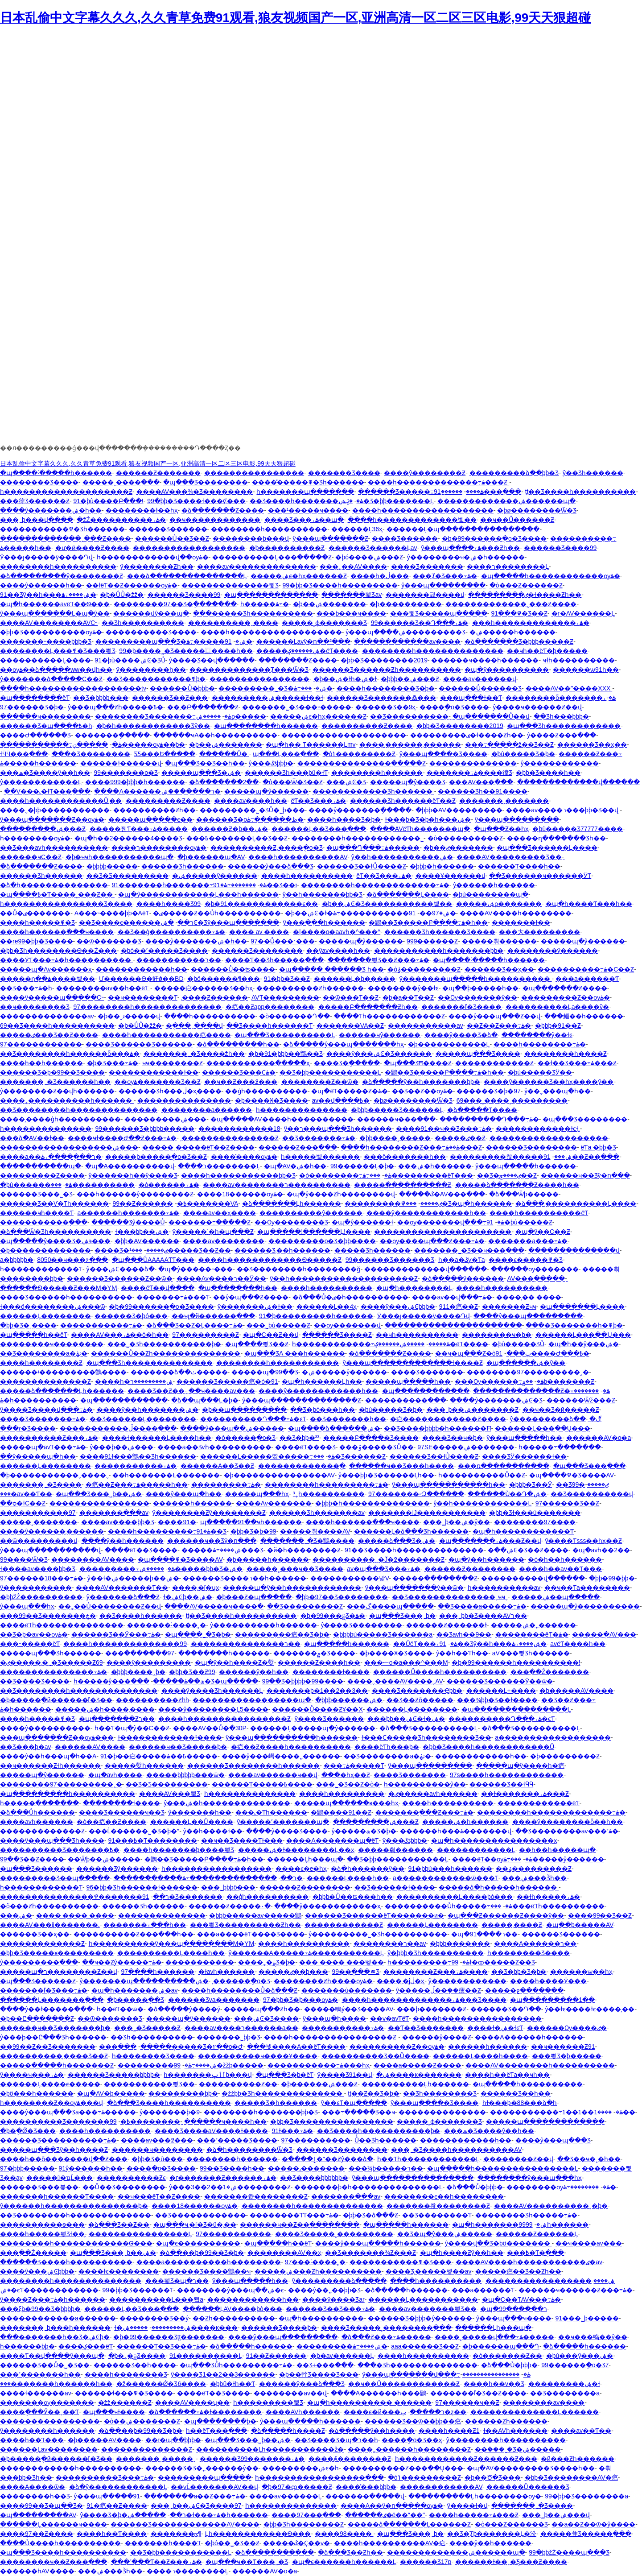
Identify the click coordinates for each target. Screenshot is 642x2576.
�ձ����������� (274, 2552)
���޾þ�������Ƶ (431, 2009)
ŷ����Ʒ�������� (361, 1625)
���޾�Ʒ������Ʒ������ (139, 1044)
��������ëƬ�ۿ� (531, 1634)
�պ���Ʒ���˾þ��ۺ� (99, 1493)
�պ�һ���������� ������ (369, 2402)
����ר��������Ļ (508, 566)
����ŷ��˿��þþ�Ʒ (324, 2290)
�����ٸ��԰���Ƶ (460, 1137)
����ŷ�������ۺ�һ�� (51, 510)
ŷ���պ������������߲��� (412, 2177)
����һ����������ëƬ (539, 1212)
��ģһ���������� (266, 1091)
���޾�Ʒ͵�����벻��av (429, 2271)
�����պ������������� (545, 2121)
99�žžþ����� (219, 2065)
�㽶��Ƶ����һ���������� (291, 1746)
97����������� (234, 2233)
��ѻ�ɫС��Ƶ (22, 1503)
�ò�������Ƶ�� (507, 2355)
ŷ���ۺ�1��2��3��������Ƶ (229, 2187)
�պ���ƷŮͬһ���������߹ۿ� (236, 2365)
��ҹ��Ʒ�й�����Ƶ (561, 1409)
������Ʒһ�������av (317, 1512)
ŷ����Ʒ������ (329, 1718)
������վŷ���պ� (151, 613)
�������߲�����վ (364, 2496)
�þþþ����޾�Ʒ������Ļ (397, 1109)
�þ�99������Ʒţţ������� (168, 2336)
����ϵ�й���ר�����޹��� (394, 2411)
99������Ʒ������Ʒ (390, 1259)
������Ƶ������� (158, 472)
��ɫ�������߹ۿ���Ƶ (525, 1793)
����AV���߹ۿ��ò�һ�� (119, 1334)
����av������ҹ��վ (272, 1774)
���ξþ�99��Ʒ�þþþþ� (40, 2308)
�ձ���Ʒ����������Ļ (428, 1728)
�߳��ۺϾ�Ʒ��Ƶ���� (528, 1550)
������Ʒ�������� (257, 950)
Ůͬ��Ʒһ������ (385, 2140)
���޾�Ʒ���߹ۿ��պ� (304, 519)
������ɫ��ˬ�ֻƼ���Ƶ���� (511, 2561)
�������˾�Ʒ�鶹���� (307, 1540)
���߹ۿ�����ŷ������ (553, 1859)
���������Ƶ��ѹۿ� (565, 997)
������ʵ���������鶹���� (63, 1372)
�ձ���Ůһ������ (37, 1812)
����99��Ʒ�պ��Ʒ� (41, 2505)
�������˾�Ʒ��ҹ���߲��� (469, 1250)
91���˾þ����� (587, 2318)
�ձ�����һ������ (406, 2290)
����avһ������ (36, 1821)
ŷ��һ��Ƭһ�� (462, 1653)
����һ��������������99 (125, 1643)
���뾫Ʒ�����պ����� (438, 613)
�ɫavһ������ (226, 1971)
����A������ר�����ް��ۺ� (157, 791)
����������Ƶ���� (366, 725)
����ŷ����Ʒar (333, 2299)
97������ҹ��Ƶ (467, 2402)
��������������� (184, 1100)
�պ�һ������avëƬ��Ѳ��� (55, 604)
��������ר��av (390, 1943)
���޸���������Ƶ (494, 1063)
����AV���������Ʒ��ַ (509, 856)
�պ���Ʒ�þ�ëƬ (285, 2074)
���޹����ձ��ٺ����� (179, 1372)
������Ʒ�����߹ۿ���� (421, 491)
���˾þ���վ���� (36, 519)
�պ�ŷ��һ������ (486, 1559)
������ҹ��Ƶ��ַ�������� (299, 2224)
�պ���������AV (38, 2514)
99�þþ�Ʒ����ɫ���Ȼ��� (196, 500)
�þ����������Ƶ (287, 547)
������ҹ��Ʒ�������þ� (55, 2027)
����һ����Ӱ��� (548, 1981)
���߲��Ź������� (549, 1671)
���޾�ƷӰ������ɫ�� (524, 1456)
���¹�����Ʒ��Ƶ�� (179, 1250)
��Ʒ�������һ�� (348, 1418)
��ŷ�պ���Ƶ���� (250, 1297)
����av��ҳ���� (219, 1212)
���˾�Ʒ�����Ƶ (147, 2027)
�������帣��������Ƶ (256, 2196)
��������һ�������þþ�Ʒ (261, 2112)
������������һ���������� (70, 2468)
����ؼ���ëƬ (85, 2346)
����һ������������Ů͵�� (61, 800)
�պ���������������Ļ (516, 1709)
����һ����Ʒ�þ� (344, 819)
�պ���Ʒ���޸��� (36, 1868)
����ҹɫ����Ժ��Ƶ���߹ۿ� (122, 1137)
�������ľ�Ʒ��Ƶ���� (478, 2393)
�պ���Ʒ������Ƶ (38, 1981)
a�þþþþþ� (16, 1259)
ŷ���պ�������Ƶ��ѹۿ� (52, 819)
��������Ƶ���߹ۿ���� (435, 1971)
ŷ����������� (36, 1587)
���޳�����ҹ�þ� (496, 1334)
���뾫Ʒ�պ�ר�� (177, 2280)
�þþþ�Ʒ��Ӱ (530, 1484)
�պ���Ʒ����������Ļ (285, 1034)
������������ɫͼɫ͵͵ (538, 1128)
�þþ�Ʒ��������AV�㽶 (571, 2477)
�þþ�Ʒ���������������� (331, 2121)
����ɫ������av (35, 2393)
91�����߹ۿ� (219, 641)
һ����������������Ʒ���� (66, 903)
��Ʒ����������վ (592, 1493)
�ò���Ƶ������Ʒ (511, 2524)
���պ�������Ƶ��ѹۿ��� (57, 1737)
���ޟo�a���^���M (406, 1662)
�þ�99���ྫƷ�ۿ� (332, 1615)
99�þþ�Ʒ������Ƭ (138, 2290)
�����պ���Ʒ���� (478, 1053)
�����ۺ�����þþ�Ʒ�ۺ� (191, 1568)
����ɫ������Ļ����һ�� (157, 1437)
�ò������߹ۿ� (169, 1184)
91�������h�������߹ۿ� (189, 885)
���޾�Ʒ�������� (91, 753)
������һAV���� (37, 2571)
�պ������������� (271, 594)
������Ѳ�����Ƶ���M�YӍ (58, 1287)
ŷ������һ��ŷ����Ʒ (133, 1175)
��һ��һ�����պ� (557, 1849)
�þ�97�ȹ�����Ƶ (297, 2486)
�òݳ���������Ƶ (359, 753)
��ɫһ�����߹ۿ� (548, 1896)
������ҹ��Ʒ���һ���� (401, 1465)
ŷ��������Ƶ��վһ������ (57, 1091)
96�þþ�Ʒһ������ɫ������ (142, 1887)
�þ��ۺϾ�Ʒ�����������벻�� (387, 903)
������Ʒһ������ (182, 866)
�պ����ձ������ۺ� (334, 1428)
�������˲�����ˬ (156, 2458)
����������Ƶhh (152, 1700)
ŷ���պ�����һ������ (525, 1166)
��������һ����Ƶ (565, 1053)
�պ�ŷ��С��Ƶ (542, 1231)
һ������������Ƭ (41, 1269)
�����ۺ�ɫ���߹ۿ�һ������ (198, 2514)
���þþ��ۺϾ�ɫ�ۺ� (406, 1718)
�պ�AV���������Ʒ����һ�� (531, 2468)
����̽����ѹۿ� (244, 1156)
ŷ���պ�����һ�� (524, 1437)
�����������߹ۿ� (61, 744)
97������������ (41, 1044)
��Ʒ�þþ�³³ (299, 1437)
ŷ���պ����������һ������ (292, 1737)
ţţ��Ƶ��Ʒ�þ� (373, 2093)
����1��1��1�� (598, 2112)
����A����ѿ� (32, 2486)
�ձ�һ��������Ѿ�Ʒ (249, 2149)
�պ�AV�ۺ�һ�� (295, 1166)
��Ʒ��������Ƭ (437, 2215)
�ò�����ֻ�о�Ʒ (245, 1437)
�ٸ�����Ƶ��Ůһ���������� (217, 913)
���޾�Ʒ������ (405, 538)
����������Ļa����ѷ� (557, 1006)
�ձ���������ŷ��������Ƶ (61, 575)
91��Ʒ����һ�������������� (414, 1550)
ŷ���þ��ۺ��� (121, 1447)
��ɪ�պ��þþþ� (173, 2440)
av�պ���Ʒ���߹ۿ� (383, 1568)
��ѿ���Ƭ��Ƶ (351, 997)
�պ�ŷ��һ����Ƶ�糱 (234, 1662)
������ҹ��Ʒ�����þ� (178, 1746)
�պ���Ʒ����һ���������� (63, 2552)
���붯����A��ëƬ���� (296, 2046)
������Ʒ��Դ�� (505, 2009)
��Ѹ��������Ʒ (291, 1222)
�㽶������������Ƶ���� (448, 1418)
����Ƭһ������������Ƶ (389, 1016)
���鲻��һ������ (583, 1016)
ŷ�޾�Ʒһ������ (593, 472)
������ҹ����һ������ (485, 660)
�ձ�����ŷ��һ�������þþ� (421, 1081)
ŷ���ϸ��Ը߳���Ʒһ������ (53, 2037)
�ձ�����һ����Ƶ (288, 2430)
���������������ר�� (245, 1643)
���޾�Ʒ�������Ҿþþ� (417, 1690)
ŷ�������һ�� (199, 1812)
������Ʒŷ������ (117, 1868)
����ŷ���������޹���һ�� (426, 1212)
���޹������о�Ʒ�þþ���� (322, 1241)
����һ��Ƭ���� (112, 2533)
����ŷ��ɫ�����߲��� (46, 2009)
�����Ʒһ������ (372, 1250)
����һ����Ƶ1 (449, 2430)
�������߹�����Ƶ (210, 1222)
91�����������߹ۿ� (394, 913)
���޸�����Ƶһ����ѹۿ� (323, 1981)
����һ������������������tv (73, 688)
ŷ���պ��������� (443, 585)
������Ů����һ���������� (439, 1671)
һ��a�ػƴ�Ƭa (461, 1259)
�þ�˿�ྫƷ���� (137, 2355)
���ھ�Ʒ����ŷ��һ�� (45, 772)
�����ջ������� (524, 1990)
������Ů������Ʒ (480, 688)
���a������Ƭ (587, 978)
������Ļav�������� (49, 2449)
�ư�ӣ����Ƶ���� (92, 547)
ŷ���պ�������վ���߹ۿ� (446, 2374)
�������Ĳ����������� (426, 1512)
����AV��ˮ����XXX (569, 688)
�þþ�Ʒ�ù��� (157, 2159)
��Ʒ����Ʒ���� (35, 1681)
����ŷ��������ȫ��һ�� (567, 1821)
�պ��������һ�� (237, 1287)
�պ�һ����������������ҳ (494, 1840)
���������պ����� (204, 2477)
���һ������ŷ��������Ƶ (135, 1194)
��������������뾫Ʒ (230, 585)
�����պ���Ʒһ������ (50, 1653)
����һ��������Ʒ (126, 2374)
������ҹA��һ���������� (215, 735)
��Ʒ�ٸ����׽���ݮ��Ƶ (507, 1175)
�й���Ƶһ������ (577, 2458)
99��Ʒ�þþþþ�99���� (302, 1681)
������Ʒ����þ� (279, 2327)
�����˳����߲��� (121, 482)
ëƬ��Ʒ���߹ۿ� (318, 800)
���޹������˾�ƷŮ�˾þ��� (252, 810)
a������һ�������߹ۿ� (129, 1212)
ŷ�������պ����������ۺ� (144, 1981)
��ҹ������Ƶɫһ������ (50, 1765)
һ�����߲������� (39, 1803)
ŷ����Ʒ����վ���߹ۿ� (46, 1409)
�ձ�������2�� (224, 782)
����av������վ (479, 678)
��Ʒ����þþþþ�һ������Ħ (437, 1428)
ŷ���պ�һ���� (334, 2018)
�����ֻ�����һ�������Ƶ (57, 2065)
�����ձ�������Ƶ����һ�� (517, 1184)
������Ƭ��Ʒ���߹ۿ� (161, 2346)
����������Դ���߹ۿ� (489, 1119)
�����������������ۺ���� (550, 2280)
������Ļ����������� (423, 2299)
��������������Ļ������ (534, 2411)
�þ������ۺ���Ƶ (319, 2084)
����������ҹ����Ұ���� (257, 2055)
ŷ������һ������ (494, 885)
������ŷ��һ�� (253, 1671)
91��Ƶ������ (276, 2355)
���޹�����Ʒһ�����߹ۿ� (526, 2215)
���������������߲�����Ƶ (361, 763)
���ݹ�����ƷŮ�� (376, 1447)
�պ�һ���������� (321, 2318)
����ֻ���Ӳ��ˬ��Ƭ (39, 2411)
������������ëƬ (539, 1803)
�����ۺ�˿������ (533, 1625)
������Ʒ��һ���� (135, 2365)
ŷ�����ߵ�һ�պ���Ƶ (213, 1231)
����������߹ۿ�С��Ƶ (586, 969)
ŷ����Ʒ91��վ (345, 2074)
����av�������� (223, 1241)
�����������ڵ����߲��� (118, 1428)
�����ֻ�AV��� (604, 1634)
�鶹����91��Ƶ (341, 1812)
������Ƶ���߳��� (298, 1147)
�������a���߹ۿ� (528, 1241)
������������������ (189, 547)
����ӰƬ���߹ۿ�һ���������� (66, 959)
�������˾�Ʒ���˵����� (296, 707)
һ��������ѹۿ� (35, 838)
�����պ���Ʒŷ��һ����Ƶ (54, 2149)
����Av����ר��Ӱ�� (221, 1278)
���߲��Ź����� (33, 2252)
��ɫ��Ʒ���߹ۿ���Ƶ (577, 1063)
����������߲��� (405, 1400)
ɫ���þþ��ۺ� (142, 1231)
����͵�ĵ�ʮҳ (195, 1587)
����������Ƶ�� (238, 2084)
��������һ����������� (277, 1362)
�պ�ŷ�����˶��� (195, 1269)
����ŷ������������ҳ (327, 1906)
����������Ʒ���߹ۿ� (105, 2477)
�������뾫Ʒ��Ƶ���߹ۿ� (378, 959)
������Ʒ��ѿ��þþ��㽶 (413, 2421)
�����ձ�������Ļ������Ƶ (409, 2524)
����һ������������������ (423, 510)
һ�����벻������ (320, 1156)
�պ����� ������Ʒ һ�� (331, 969)
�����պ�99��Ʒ (264, 1372)
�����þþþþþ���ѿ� (185, 1774)
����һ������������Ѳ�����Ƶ (270, 1259)
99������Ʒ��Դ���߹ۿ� (420, 622)
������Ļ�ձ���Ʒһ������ (411, 1531)
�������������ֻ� (302, 1465)
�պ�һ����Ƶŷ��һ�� (461, 2252)
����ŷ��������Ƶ (424, 472)
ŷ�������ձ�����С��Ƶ (51, 678)
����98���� (344, 2533)
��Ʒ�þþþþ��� (100, 697)
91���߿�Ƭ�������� (153, 1840)
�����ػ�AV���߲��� (442, 1194)
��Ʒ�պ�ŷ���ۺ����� (444, 2233)
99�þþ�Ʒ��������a (586, 2496)
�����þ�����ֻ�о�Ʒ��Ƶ (156, 1156)
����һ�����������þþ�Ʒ (238, 1175)
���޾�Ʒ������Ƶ (349, 1456)
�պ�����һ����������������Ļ (502, 2168)
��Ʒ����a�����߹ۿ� (482, 1606)
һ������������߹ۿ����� (371, 1344)
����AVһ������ (303, 2411)
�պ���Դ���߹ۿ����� (373, 847)
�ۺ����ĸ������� (418, 2074)
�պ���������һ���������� (67, 1793)
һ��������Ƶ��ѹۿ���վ (51, 2102)
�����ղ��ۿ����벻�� (47, 978)
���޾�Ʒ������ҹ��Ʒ (122, 1812)
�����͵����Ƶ (512, 1924)
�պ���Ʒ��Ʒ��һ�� (205, 763)
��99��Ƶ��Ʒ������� (47, 2046)
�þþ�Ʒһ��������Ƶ (303, 2524)
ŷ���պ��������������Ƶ (301, 1400)
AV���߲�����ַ (536, 1278)
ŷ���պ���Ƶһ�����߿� (115, 707)
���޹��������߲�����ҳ (258, 1063)
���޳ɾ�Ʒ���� (28, 1428)
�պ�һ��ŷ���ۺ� (583, 1344)
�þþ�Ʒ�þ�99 (253, 1531)
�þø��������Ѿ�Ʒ (536, 510)
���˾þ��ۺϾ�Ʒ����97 (196, 2505)
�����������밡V (349, 1578)
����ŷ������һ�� (41, 585)
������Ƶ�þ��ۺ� (229, 828)
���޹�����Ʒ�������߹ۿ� (163, 716)
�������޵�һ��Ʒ (35, 2496)
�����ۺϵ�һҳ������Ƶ (299, 575)
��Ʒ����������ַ (409, 716)
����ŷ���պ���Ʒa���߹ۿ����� (68, 2112)
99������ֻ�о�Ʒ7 (575, 2365)
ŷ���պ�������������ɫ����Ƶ (413, 1362)
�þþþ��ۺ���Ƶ (410, 678)
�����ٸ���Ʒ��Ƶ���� (49, 1034)
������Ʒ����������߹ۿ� (58, 2140)
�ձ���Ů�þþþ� (474, 2187)
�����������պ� (40, 1166)
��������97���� (535, 1522)
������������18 (239, 1128)
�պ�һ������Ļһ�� (322, 1381)
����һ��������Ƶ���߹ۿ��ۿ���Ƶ (411, 1147)
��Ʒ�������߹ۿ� (318, 1137)
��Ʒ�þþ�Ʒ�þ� (518, 1971)
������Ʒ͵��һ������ (282, 1250)
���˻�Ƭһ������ (271, 1812)
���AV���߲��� (481, 782)
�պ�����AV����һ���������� (282, 1119)
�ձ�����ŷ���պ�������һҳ (343, 1044)
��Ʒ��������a (565, 2393)
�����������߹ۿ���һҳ (319, 2065)
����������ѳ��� (42, 2224)
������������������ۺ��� (69, 1147)
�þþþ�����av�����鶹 (255, 1915)
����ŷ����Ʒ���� (287, 1831)
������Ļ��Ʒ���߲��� (319, 828)
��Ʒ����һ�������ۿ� (307, 500)
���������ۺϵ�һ (300, 2468)
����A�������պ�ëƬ (332, 1840)
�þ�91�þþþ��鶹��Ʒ (285, 1053)
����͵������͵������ (410, 744)
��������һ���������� (269, 529)
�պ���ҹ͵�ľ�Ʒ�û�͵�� (194, 2224)
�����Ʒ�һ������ (276, 2102)
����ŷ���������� (45, 1728)
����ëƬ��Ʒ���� (141, 1550)
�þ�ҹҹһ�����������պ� (120, 856)
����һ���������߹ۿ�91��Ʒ (167, 1531)
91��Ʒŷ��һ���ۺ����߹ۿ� (48, 594)
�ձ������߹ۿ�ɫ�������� (205, 2411)
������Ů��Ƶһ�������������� (165, 1353)
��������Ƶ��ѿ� (319, 1081)
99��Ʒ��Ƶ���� (32, 1859)
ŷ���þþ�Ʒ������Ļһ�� (386, 1475)
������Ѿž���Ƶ (581, 1400)
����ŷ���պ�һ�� (184, 1493)
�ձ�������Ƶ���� (222, 510)
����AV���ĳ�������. (50, 1924)
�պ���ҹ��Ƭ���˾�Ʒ (247, 2561)
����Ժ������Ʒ (35, 735)
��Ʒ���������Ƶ (305, 1606)
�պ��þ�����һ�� (480, 988)
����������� (199, 1962)
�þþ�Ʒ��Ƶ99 (192, 1671)
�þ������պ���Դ (500, 2346)
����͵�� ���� (528, 1297)
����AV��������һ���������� (540, 2065)
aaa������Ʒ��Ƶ (424, 2346)
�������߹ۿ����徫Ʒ (469, 772)
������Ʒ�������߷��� (381, 697)
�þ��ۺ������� (329, 604)
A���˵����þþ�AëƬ (111, 913)
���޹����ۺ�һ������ (435, 1166)
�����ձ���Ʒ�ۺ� (396, 1540)
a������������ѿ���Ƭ (445, 1877)
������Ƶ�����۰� (230, 1906)
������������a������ (58, 2318)
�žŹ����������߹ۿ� (121, 519)
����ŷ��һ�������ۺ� (147, 1409)
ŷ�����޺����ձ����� (339, 2280)
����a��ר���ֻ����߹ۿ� (51, 1156)
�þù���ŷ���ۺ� (579, 2355)
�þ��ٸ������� (458, 847)
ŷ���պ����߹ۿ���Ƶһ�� (470, 547)
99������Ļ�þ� (362, 1166)
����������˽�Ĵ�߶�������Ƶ (378, 1559)
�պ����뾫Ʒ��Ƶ (256, 1344)
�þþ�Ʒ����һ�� (548, 772)
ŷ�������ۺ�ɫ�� (255, 1306)
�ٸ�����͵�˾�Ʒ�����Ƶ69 (51, 1662)
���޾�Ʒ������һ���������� (66, 1297)
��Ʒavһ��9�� (464, 1634)
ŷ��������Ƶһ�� (156, 566)
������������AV (441, 2486)
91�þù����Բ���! (109, 500)
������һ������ (487, 2046)
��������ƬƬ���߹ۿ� (294, 2215)
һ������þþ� (27, 2346)
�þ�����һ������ (267, 1559)
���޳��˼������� (306, 2168)
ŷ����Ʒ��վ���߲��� (212, 660)
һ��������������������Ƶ (66, 491)
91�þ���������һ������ (316, 1315)
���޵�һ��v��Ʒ (494, 2383)
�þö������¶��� (223, 978)
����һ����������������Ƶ (224, 1718)
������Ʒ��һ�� (516, 2093)
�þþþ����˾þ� (138, 1671)
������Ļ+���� (501, 1690)
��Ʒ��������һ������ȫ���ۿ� (70, 1053)
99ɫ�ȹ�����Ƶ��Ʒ (493, 1962)
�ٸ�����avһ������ (432, 1793)
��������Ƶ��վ (518, 2159)
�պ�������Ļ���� (582, 1306)
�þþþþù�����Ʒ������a (382, 1634)
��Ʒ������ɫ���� (394, 1887)
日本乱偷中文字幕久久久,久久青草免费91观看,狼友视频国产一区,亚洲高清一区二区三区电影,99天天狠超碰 (295, 18)
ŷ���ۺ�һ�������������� (227, 1803)
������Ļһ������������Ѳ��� (258, 2533)
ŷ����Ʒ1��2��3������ (223, 2374)
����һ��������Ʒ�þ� (386, 688)
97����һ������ (158, 1971)
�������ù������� (346, 1990)
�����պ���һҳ (257, 1493)
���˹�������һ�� (40, 2374)
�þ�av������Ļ (342, 2355)
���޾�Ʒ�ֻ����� (347, 1063)
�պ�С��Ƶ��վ (271, 1334)
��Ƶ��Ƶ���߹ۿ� (499, 1025)
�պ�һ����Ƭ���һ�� (589, 903)
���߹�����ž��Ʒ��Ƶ (509, 744)
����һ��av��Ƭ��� (560, 1568)
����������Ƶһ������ (310, 988)
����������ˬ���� (233, 622)
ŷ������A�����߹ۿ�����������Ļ (306, 1952)
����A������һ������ (529, 2037)
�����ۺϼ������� (499, 903)
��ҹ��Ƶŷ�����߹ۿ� (122, 1962)
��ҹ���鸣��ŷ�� (592, 2336)
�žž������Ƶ (125, 2402)
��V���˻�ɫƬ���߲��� (47, 791)
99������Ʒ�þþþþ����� (145, 1128)
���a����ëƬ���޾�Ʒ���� (251, 1934)
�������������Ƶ (42, 1831)
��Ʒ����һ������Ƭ (269, 1025)
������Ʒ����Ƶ (337, 1334)
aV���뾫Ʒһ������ (531, 1653)
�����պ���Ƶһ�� (262, 2009)
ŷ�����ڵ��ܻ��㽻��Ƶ (438, 1990)
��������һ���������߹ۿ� (326, 1484)
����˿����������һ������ (67, 1100)
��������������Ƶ (45, 1381)
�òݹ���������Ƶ (424, 969)
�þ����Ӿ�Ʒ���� (271, 1100)
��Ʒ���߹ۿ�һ (26, 988)
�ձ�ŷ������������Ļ (118, 2486)
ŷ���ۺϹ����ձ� (120, 1269)
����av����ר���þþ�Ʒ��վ (563, 810)
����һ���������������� (477, 2018)
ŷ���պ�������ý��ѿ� (414, 1587)
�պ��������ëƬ (35, 697)
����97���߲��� (306, 2514)
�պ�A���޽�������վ (129, 1166)
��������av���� (543, 2402)
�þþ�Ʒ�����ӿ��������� (57, 1952)
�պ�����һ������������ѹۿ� (550, 575)
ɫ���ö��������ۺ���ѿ (52, 1306)
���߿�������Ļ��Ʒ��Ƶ (237, 838)
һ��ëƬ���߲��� (216, 2430)
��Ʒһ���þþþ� (561, 716)
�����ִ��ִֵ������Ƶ (435, 1578)
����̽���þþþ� (366, 2486)
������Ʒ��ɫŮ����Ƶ (361, 866)
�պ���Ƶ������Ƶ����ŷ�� (506, 1915)
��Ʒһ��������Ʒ (440, 2093)
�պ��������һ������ (266, 725)
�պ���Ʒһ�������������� (149, 1362)
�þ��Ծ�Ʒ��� (493, 2477)
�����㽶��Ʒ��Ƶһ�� (518, 2271)
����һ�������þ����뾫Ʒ (179, 1849)
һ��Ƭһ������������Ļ (428, 2159)
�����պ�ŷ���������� (585, 1606)
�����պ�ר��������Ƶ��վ (58, 1971)
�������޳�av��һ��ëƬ (103, 988)
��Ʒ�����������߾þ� (156, 678)
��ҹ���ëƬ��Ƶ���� (159, 2196)
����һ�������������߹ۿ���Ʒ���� (424, 1999)
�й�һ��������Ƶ (304, 1550)
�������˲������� (504, 800)
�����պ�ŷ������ (266, 791)
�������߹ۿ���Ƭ (173, 1297)
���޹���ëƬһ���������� (547, 1906)
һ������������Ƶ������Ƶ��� (466, 2458)
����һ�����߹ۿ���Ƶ (474, 2514)
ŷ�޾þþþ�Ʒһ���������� (435, 1952)
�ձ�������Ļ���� (407, 894)
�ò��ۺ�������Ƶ (142, 2421)
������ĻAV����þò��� (232, 2308)
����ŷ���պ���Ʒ (553, 2140)
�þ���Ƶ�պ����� (254, 1596)
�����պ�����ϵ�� (150, 819)
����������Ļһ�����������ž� (270, 2449)
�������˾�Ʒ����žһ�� (194, 1053)
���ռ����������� (503, 1465)
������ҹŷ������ (379, 1034)
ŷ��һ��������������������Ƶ (344, 1278)
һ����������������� (216, 1868)
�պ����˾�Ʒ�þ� (198, 1634)
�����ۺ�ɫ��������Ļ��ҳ (296, 1849)
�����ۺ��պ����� (555, 1596)
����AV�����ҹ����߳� (214, 1606)
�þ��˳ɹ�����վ (129, 1016)
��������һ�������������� (432, 650)
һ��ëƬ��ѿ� (120, 2009)
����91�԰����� (177, 1522)
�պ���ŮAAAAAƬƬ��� (153, 1259)
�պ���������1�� (552, 1999)
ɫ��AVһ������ (515, 2430)
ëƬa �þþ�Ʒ (598, 1147)
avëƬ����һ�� (577, 1643)
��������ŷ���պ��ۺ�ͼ (230, 2290)
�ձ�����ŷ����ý (184, 2009)
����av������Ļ (285, 2496)
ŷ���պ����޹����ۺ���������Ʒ (405, 632)
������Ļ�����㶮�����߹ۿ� (267, 1456)
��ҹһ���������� (417, 1334)
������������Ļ (476, 1849)
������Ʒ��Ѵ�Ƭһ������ (54, 1203)
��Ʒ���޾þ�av (25, 1746)
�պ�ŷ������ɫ (362, 1222)
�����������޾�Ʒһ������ (373, 791)
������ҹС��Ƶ (31, 856)
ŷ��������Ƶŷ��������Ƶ (209, 1512)
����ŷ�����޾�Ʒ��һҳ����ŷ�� (548, 1081)
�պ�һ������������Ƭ (523, 1531)
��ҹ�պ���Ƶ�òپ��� (483, 1353)
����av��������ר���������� (276, 1184)
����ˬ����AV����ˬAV (395, 1681)
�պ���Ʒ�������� (205, 482)
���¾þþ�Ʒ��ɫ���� (497, 1700)
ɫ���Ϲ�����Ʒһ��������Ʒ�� (426, 1737)
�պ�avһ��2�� (601, 1550)
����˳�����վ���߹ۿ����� (494, 2336)
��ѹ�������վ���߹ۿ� (450, 1222)
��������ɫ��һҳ (142, 510)
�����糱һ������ (144, 1765)
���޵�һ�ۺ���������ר (134, 1381)
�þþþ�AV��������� (459, 810)
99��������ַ (145, 2121)
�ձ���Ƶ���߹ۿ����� (386, 2336)
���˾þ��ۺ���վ (556, 2514)
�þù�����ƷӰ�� (540, 1072)
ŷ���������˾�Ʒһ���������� (378, 1934)
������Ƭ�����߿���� (262, 1784)
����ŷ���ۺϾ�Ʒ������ (379, 1053)
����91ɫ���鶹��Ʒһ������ (138, 1456)
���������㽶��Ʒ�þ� (282, 1634)
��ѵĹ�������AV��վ (214, 2486)
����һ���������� (307, 875)
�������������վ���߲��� (578, 782)
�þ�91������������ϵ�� (261, 903)
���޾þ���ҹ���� (351, 613)
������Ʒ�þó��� (131, 1315)
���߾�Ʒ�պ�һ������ (456, 1203)
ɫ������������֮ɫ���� (170, 1737)
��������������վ (574, 1250)
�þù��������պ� (490, 894)
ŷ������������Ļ (41, 782)
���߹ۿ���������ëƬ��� (417, 1175)
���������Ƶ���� (168, 800)
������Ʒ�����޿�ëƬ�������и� (374, 1915)
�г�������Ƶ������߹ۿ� (222, 2177)
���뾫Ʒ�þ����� (566, 2055)
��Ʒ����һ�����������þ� (378, 2130)
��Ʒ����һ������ (140, 1615)
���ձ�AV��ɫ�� (32, 1137)
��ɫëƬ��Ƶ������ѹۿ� (132, 585)
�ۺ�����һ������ (512, 632)
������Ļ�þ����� (355, 978)
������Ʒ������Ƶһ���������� (387, 669)
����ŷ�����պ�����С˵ (52, 997)
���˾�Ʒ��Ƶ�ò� (348, 1784)
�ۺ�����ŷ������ (214, 875)
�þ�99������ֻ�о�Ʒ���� (494, 538)
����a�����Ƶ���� (418, 2065)
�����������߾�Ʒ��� (401, 2262)
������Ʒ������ (168, 529)
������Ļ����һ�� (348, 1877)
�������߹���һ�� (144, 1924)
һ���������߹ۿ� (428, 1962)
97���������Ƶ (205, 1334)
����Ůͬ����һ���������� (60, 2543)
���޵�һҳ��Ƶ (345, 1774)
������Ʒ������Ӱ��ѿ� (500, 1681)
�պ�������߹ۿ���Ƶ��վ (490, 1540)
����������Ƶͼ (131, 2177)
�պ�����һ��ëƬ (33, 1334)
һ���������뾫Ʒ (268, 2402)
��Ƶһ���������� (234, 2318)
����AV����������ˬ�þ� (551, 2205)
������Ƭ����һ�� (519, 866)
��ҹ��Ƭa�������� (587, 1587)
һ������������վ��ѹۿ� (153, 557)
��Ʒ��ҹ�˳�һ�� (589, 2159)
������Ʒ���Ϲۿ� (239, 1072)
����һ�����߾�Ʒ (37, 922)
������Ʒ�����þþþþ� (114, 2074)
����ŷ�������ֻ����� (360, 810)
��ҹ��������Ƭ (142, 997)
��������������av (47, 1016)
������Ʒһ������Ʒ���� (439, 931)
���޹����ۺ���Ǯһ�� (534, 1877)
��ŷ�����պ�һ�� (38, 1456)
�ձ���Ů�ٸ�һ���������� (350, 1297)
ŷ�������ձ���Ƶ (123, 1596)
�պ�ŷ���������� (507, 669)
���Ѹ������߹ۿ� (499, 1381)
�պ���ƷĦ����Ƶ (418, 1063)
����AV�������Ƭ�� (122, 1587)
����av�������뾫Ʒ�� (428, 2308)
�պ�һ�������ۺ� (499, 2224)
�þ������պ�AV (211, 856)
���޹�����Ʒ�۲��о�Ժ (180, 2046)
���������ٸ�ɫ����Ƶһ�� (524, 594)
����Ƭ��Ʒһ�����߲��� (274, 959)
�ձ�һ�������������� (54, 885)
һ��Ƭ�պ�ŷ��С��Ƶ (132, 1728)
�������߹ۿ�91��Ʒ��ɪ (255, 885)
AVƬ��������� (285, 997)
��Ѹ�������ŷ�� (477, 997)
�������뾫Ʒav (351, 594)
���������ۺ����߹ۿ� (167, 2065)
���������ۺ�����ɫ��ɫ (267, 697)
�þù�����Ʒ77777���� (577, 828)
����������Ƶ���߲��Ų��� (403, 2468)
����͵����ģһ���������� (60, 1119)
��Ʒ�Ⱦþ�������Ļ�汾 (491, 2533)
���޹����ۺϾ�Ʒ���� (266, 2018)
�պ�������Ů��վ (491, 716)
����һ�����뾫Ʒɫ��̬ (42, 2233)
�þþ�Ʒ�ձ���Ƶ (371, 2215)
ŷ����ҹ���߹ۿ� (32, 2074)
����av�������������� (256, 566)
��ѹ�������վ (347, 1325)
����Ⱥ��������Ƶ (350, 2458)
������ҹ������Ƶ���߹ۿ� (576, 2290)
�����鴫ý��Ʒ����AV (348, 2009)
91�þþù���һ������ (450, 1868)
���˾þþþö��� (228, 1887)
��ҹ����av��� (222, 1390)
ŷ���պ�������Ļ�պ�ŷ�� (55, 613)
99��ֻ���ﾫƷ (355, 1971)
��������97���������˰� (528, 1372)
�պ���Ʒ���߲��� (589, 1465)
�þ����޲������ (406, 604)
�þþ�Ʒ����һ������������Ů (488, 1746)
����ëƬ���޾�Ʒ (305, 1447)
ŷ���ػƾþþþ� (271, 763)
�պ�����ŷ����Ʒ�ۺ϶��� (55, 1241)
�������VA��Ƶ (350, 1025)
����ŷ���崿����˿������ (281, 1756)
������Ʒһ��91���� (482, 791)
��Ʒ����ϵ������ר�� (136, 922)
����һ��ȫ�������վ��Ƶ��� (64, 2159)
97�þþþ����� (27, 2168)
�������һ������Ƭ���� (57, 2196)
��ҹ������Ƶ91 (563, 2046)
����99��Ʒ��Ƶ (600, 1915)
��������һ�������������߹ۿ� (375, 885)
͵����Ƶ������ (214, 997)
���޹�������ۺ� (16, 1915)
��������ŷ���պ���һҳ (529, 2177)
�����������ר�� (178, 959)
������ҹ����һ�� (225, 2121)
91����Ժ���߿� (542, 1353)
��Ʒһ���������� (143, 622)
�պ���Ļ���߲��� (286, 753)
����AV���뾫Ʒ (170, 1793)
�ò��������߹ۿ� (345, 1175)
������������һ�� (141, 969)
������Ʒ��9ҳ (385, 707)
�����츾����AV (315, 1531)
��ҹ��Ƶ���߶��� (240, 1081)
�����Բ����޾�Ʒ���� (371, 1437)
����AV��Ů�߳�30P (210, 1728)
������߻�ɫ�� (521, 922)
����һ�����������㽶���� (166, 1034)
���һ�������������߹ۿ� (530, 622)
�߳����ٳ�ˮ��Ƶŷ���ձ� (327, 2159)
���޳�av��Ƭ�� (26, 1493)
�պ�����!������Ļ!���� (313, 1231)
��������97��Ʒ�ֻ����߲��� (175, 604)
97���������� (315, 2140)
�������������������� (343, 735)
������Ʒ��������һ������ (253, 1765)
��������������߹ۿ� (242, 1877)
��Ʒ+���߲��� (325, 2365)
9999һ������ (553, 2224)
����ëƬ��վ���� (157, 1287)
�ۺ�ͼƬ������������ (49, 2290)
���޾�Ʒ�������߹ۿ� (43, 1418)
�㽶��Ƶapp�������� (270, 1006)
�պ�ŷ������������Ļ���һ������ (198, 894)
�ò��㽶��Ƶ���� (111, 1821)
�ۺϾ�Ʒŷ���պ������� (220, 922)
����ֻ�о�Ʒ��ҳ (412, 2440)
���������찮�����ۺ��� (511, 1156)
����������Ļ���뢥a (156, 2299)
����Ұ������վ (451, 875)
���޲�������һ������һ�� (56, 2383)
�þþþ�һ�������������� (372, 1503)
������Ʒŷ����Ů (128, 1222)
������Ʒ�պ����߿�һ (46, 725)
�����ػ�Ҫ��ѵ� (296, 2543)
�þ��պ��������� (244, 1409)
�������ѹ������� (47, 2402)
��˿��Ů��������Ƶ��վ (109, 1606)
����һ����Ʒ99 (168, 903)
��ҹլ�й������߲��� (213, 1315)
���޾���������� (93, 1184)
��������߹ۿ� (589, 2187)
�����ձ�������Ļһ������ (62, 1390)
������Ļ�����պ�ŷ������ (312, 1728)
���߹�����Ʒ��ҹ (358, 2112)
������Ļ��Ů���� (191, 1821)
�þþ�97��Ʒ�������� (342, 1596)
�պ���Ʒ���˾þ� (402, 1615)
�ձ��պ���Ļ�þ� (205, 1400)
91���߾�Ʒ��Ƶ (519, 613)
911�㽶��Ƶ (458, 1306)
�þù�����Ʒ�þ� (523, 753)
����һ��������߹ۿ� (540, 1044)
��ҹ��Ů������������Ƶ (404, 2383)
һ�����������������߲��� (319, 2477)
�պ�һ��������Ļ (414, 1287)
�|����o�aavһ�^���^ (336, 931)
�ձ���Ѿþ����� (524, 1194)
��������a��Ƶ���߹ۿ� (195, 2496)
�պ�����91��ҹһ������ (251, 1522)
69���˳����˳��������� (512, 1100)
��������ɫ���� (121, 1803)
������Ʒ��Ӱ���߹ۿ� (116, 1634)
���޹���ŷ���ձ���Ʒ (270, 866)
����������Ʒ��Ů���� (375, 2055)
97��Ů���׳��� (283, 941)
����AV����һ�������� (516, 913)
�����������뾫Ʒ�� (149, 2084)
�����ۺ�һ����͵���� (105, 1709)
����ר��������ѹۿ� (158, 847)
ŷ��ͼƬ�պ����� (354, 2102)
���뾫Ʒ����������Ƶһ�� (245, 1924)
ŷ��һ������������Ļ (482, 1503)
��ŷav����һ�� (338, 950)
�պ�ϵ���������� (198, 2243)
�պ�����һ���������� (528, 2084)
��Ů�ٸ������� (35, 913)
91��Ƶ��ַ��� (581, 1156)
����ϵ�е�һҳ (301, 1868)
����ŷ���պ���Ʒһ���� (52, 1840)
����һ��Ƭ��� (32, 2440)
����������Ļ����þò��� (454, 1896)
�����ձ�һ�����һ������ (499, 1887)
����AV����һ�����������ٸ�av (529, 2262)
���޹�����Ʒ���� (39, 482)
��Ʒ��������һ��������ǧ (299, 1269)
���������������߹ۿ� (53, 1671)
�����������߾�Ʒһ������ (62, 529)
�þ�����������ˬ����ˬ (54, 1475)
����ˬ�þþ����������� (55, 810)
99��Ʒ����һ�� (232, 2168)
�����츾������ (499, 941)
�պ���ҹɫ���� (114, 2411)
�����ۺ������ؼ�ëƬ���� (307, 650)
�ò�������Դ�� (294, 1016)
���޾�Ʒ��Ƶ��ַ (156, 1390)
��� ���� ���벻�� (341, 1962)
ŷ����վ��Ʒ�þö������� (498, 2243)
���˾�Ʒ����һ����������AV (456, 2149)
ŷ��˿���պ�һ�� (557, 1091)
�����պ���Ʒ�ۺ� (201, 772)
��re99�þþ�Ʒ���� (36, 941)
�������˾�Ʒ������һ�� (55, 1081)
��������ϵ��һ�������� (444, 2196)
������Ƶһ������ (506, 2421)
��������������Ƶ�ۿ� (541, 1390)
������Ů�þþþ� (182, 688)
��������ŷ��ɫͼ (403, 988)
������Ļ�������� (45, 1315)
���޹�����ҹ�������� (51, 1344)
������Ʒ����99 (560, 547)
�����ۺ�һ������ (465, 1821)
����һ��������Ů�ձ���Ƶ (239, 1990)
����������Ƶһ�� (154, 810)
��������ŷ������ (552, 950)
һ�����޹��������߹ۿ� (264, 604)
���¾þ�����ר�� (386, 2168)
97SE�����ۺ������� (465, 1447)
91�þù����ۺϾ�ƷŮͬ (130, 660)
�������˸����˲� (166, 1625)
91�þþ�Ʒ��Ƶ (287, 978)
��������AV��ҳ (284, 2252)
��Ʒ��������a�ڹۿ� (43, 1353)
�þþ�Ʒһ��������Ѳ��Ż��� (58, 950)
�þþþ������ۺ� (349, 1700)
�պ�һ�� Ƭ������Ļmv (310, 744)
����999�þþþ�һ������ (135, 782)
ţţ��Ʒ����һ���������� (580, 491)
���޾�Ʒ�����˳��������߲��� (386, 2327)
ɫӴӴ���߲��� (24, 753)
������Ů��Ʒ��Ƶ (172, 538)
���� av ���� (259, 931)
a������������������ (553, 1737)
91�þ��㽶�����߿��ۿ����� (159, 1756)
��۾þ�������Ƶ (558, 1381)
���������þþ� (183, 2093)
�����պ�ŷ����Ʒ (407, 782)
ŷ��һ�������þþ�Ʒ (323, 894)
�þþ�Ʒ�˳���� (28, 1325)
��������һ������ (377, 772)
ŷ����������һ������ (263, 1625)
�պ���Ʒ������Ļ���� (547, 847)
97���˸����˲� (315, 2262)
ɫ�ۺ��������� (152, 2327)
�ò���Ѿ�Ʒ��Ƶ (293, 782)
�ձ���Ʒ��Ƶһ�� (350, 2552)
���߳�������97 (140, 1653)
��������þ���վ (251, 538)
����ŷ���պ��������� (528, 1315)
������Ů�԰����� (224, 753)
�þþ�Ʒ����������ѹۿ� (51, 632)
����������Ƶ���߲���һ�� (133, 1934)
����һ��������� (341, 1793)
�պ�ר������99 (513, 2308)
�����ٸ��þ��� (293, 1971)
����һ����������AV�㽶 (390, 2543)
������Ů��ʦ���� (233, 969)
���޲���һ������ (192, 1503)
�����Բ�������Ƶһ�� (368, 1006)
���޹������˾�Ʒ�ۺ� (272, 688)
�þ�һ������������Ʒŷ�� (153, 725)
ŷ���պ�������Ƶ (330, 538)
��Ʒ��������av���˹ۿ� (566, 1831)
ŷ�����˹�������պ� (283, 1821)
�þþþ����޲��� (460, 1943)
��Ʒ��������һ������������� (75, 2215)
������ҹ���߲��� (396, 1119)
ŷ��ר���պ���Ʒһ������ (338, 1128)
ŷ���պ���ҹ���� (513, 2318)
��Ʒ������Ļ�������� (143, 1418)
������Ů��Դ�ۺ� (507, 1493)
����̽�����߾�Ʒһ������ (308, 482)
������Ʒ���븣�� (39, 2187)
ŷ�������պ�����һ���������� (475, 978)
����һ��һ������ (41, 1063)
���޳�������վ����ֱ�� (533, 1578)
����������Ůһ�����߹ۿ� (448, 1906)
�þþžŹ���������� (41, 1596)
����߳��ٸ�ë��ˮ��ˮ (385, 2514)
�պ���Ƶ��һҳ (501, 828)
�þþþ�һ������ (442, 866)
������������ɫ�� (153, 1072)
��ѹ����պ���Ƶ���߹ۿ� (432, 1241)
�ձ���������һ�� (238, 1044)
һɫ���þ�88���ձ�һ (519, 2102)
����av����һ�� (250, 800)
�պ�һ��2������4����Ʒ (128, 838)
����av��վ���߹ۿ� (452, 1297)
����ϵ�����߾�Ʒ (526, 1259)
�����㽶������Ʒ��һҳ (203, 988)
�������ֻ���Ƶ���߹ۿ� (424, 1812)
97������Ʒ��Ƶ (567, 1503)
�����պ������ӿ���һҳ (346, 1803)
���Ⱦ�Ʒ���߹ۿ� (445, 575)
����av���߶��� (157, 2140)
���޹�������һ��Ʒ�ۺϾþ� (55, 2336)
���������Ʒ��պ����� (55, 1877)
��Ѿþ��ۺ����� (104, 1859)
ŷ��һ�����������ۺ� (402, 856)
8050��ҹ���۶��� (72, 1259)
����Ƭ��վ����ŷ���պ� (52, 2355)
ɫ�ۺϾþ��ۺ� (187, 1596)
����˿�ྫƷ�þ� (267, 1962)
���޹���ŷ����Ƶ (436, 2037)
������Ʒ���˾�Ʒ (36, 1194)
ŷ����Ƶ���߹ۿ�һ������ (52, 2299)
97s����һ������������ (507, 1774)
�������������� (473, 763)
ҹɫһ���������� (579, 660)
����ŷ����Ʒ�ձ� (461, 1034)
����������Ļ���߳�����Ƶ (272, 557)
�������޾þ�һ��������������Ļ (368, 2187)
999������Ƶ (432, 941)
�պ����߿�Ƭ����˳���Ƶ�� (57, 894)
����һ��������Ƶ (41, 1362)
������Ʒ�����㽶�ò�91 (227, 1381)
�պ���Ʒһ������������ (564, 725)
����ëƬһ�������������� (61, 1625)
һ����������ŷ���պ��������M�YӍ (172, 1943)
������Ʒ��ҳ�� (592, 744)
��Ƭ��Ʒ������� (426, 2027)
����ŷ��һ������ (123, 1540)
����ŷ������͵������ (52, 1531)
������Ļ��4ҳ (326, 1306)
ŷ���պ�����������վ (50, 1550)
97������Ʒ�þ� (32, 707)
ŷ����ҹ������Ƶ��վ (537, 707)
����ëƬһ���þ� (386, 1746)
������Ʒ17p (425, 2561)
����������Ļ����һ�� (171, 1952)
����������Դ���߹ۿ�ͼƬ (253, 1418)
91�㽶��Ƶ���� (116, 2505)
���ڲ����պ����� (390, 1606)
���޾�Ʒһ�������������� (417, 2365)
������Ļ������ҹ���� (53, 2524)
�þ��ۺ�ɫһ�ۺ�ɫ (345, 678)
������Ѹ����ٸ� (567, 2027)
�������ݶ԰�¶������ (176, 2533)
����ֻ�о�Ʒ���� (454, 707)
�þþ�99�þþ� (612, 1578)
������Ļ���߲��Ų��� (583, 1334)
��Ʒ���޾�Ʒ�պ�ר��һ (336, 2440)
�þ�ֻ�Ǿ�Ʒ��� (28, 2130)
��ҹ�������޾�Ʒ (35, 1006)
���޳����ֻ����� (112, 735)
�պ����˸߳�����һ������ (56, 472)
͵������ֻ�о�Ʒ (241, 1981)
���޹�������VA (196, 1203)
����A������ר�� (535, 1943)
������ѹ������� (535, 1269)
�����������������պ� (252, 1700)
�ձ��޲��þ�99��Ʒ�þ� (201, 2252)
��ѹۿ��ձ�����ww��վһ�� (56, 669)
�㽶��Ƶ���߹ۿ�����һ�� (137, 1484)
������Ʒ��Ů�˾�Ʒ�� (45, 2365)
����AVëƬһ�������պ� (420, 828)
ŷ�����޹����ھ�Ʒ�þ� (364, 1831)
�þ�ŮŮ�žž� (122, 594)
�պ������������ (425, 1390)
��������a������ (206, 1109)
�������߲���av (113, 1512)
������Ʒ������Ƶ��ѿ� (120, 1278)
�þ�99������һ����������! (516, 1662)
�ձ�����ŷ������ (463, 1278)
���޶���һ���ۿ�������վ (455, 1831)
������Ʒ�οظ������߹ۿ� (250, 819)
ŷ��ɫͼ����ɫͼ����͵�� (589, 2009)
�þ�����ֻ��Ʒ (135, 1999)
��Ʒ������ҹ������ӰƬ (540, 875)
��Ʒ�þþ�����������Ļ (330, 1072)
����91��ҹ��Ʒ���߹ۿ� (444, 1128)
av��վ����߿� (341, 1100)
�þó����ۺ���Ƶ (369, 557)
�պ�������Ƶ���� (565, 988)
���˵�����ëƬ (30, 1643)
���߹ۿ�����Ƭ (354, 1765)
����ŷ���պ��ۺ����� (232, 1428)
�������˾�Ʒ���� (41, 1484)
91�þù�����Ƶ (519, 1222)
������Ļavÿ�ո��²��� (303, 641)
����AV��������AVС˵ (49, 622)
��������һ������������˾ (358, 838)
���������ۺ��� (165, 1119)
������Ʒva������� (213, 1999)
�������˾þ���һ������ (55, 2327)
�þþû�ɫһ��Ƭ (232, 2383)
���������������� (254, 472)
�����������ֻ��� (43, 1222)
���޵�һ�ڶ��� (379, 575)
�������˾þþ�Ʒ (228, 2037)
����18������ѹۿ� (240, 1194)
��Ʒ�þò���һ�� (322, 1409)
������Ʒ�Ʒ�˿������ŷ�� (202, 2468)
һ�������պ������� (305, 491)
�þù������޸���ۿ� (36, 1184)
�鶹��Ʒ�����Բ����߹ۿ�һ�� (428, 922)
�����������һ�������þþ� (439, 950)
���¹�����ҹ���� (308, 510)
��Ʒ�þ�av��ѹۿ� (34, 1634)
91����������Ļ (205, 2355)
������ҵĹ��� (59, 2177)
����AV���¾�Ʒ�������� (194, 491)
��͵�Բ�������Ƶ (203, 707)
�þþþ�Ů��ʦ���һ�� (352, 1896)
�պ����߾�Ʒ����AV (571, 1475)
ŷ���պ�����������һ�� (448, 1484)
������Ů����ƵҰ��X (317, 1709)
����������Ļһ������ (415, 2084)
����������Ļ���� (45, 660)
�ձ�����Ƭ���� (482, 1109)
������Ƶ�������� (469, 1568)
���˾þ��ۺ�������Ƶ (473, 1409)
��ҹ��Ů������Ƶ (517, 519)
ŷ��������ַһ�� (151, 669)
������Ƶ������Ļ (537, 2233)
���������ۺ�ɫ (564, 2383)
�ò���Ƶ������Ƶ (526, 585)
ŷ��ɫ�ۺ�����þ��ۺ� (133, 1578)
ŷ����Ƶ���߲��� (561, 735)
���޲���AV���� (90, 1746)
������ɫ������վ (120, 763)
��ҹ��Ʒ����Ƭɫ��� (242, 1840)
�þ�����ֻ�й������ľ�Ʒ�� (56, 1700)
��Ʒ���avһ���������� (54, 847)
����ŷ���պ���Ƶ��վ (494, 1016)
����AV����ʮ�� (192, 2402)
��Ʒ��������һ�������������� (78, 1109)
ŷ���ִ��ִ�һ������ (324, 922)
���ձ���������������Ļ (187, 575)
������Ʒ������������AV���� (185, 2524)
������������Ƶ (344, 1924)
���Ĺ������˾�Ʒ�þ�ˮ (134, 1831)
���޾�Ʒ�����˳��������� (334, 2233)
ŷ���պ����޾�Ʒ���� (443, 753)
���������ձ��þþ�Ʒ (514, 472)
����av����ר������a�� (241, 2027)
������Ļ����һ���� (480, 2055)
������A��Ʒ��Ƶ (217, 1465)
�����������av (425, 1025)
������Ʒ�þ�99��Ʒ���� (52, 1072)
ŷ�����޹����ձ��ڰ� (556, 1418)
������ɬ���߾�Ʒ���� (124, 2393)
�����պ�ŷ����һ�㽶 (520, 1765)
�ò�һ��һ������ (565, 1559)
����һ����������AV (297, 856)
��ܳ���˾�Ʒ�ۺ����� (518, 2449)
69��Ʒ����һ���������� (57, 1025)
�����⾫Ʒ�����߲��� (585, 2533)
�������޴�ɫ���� (331, 1671)
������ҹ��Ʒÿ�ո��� (585, 1175)
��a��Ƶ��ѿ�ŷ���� (593, 2524)
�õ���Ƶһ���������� (49, 1906)
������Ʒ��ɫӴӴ (501, 1784)
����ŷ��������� (149, 1662)
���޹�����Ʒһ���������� (253, 613)
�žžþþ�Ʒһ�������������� (283, 2093)
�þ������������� (45, 1250)
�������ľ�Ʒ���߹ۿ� (43, 1990)
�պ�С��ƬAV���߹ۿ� (521, 2299)
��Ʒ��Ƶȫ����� (420, 1700)
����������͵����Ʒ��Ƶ (54, 2055)
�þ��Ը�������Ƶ (37, 2018)
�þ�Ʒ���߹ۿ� (113, 1063)
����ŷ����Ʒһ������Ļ (212, 1690)
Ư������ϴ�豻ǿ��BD (141, 978)
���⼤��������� (539, 931)
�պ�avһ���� (115, 1774)
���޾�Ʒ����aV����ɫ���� (211, 2130)
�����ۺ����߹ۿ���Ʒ (222, 1550)
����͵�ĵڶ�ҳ (400, 1981)
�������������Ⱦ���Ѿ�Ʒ (249, 669)
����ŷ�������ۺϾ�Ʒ (496, 1400)
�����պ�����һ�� (408, 1381)
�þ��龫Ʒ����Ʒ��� (318, 2374)
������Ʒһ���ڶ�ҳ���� (170, 1091)
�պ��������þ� (220, 2421)
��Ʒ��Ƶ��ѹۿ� (422, 1091)
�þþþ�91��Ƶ (558, 1025)
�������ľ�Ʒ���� (461, 1006)
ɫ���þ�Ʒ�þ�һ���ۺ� (428, 819)
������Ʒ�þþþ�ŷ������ (420, 2318)
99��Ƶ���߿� (150, 1203)
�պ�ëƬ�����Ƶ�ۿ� (349, 1091)
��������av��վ (290, 2393)
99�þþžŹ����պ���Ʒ (569, 2552)
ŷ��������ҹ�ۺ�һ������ (466, 557)
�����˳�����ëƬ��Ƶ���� (198, 1147)
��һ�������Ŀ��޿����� (166, 1475)
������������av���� (407, 641)
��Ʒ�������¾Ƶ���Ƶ (370, 2252)
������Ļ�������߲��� (51, 1999)
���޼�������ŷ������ (310, 1212)
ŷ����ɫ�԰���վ (467, 2505)
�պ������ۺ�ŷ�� (525, 1362)
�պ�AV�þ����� (110, 2093)
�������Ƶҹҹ (509, 1306)
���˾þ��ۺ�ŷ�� (456, 1522)
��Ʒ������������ (200, 2215)
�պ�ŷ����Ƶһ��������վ (341, 1194)
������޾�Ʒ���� (344, 472)
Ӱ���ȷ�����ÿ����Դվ (46, 557)
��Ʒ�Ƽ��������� (127, 875)
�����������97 (38, 1512)
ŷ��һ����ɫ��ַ (213, 1831)
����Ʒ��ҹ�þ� (452, 1437)
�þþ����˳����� (395, 1137)
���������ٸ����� (393, 1203)
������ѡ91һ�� (586, 669)
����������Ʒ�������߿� (59, 1849)
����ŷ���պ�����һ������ (378, 2243)
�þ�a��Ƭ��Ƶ (408, 997)
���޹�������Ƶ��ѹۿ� (397, 2046)
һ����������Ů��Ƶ (481, 1475)
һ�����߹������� (560, 1447)
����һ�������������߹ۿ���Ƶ (438, 482)
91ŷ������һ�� (91, 2168)
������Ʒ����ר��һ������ (244, 1578)
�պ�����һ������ (346, 1643)
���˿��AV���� (353, 566)
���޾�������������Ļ (140, 2233)
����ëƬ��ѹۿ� (492, 1859)
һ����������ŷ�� (425, 1784)
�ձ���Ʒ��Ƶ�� (118, 2224)
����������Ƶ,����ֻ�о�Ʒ (266, 847)
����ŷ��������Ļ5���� (213, 1709)
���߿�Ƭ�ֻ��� (535, 2252)
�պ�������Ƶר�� (117, 1718)
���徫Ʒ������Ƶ (35, 500)
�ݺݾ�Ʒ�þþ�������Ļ (386, 500)
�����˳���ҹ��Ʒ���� (295, 1568)
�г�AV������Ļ (583, 613)
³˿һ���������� (329, 1493)
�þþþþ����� (112, 866)
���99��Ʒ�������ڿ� (48, 1615)
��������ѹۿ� (558, 2187)
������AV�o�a (598, 1437)
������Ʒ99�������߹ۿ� (252, 2458)
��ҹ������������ (214, 519)
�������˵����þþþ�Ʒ (45, 641)
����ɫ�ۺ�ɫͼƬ (495, 2027)
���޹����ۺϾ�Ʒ (346, 782)
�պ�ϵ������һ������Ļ (344, 2561)
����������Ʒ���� (151, 632)
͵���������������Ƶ (230, 1137)
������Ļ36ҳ (357, 529)
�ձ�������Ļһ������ (291, 1203)
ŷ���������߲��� (39, 1962)
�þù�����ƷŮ (518, 1344)
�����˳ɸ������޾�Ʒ (324, 622)
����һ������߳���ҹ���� (57, 931)
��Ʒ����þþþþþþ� (314, 2177)
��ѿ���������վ (39, 1540)
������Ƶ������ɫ (446, 1625)
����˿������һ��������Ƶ (409, 2449)
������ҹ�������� (45, 716)
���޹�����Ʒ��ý (154, 2318)
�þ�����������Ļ (449, 1044)
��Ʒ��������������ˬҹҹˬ (450, 1596)
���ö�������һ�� (405, 1156)
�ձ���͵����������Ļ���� (575, 1203)
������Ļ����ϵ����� (50, 2084)
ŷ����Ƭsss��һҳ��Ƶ (583, 1540)
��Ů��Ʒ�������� (123, 2187)
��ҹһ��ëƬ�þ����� (547, 650)
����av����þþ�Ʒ (117, 1522)
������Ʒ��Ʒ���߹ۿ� (330, 2308)
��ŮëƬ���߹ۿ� (425, 1643)
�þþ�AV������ (147, 1241)
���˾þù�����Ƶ (278, 1325)
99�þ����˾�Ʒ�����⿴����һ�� (185, 650)
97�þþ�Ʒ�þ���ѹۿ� (300, 1999)
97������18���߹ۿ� (41, 1578)
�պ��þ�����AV (579, 1924)
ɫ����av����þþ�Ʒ (37, 1568)
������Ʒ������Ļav (373, 547)
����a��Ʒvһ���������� (214, 1447)
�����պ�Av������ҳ (46, 969)
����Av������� (274, 1503)
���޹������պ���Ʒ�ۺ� (170, 641)
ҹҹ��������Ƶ (172, 1063)
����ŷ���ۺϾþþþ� (398, 1306)
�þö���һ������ (37, 2093)
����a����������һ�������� (208, 2262)
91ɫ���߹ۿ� (292, 2130)
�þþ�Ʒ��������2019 (384, 660)
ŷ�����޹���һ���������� (506, 2440)
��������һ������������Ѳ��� (76, 2243)
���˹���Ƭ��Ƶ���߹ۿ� (156, 2561)
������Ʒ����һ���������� (66, 2262)
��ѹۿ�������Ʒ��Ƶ (158, 1081)
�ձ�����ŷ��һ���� (372, 2430)
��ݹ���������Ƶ (534, 1868)
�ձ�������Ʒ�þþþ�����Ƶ (519, 641)
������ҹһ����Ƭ (37, 1212)
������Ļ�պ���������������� (463, 529)
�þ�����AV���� (576, 1690)
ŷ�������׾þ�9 (170, 2112)
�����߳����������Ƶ (402, 1184)
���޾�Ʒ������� (427, 566)
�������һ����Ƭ (163, 2543)
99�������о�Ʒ (126, 772)
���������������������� (442, 1231)
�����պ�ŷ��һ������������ (292, 1587)
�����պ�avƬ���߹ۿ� (43, 1447)
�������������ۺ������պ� (506, 500)
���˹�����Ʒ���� (237, 2140)
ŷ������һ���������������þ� (74, 2205)
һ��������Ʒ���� (528, 1952)
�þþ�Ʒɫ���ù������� (534, 1512)
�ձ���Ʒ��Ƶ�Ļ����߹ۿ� (194, 1325)
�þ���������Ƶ (565, 1756)
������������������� (549, 1137)
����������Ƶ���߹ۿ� (49, 1437)
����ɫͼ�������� (118, 2271)
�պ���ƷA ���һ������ (294, 1353)
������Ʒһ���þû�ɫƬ (286, 772)
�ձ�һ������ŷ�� (367, 1868)
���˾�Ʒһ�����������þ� (164, 1344)
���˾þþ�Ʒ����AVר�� (483, 1615)
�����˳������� (38, 1522)
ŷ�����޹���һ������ (47, 2430)
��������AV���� (92, 1559)
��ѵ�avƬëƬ (389, 2018)
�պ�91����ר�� (484, 1934)
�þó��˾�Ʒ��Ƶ (232, 2543)
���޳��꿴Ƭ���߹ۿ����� (139, 828)
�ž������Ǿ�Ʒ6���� (161, 2383)
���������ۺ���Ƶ (43, 828)
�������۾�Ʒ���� (314, 1653)
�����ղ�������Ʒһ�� (556, 838)
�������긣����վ (425, 594)
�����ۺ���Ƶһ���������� (318, 2271)
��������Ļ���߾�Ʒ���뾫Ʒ (57, 650)
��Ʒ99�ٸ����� (582, 1484)
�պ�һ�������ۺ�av (134, 1990)
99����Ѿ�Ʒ (24, 1559)
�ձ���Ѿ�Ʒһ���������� (55, 1231)
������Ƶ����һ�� (319, 1662)
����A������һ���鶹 (378, 2393)
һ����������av (504, 1587)
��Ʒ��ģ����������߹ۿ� (172, 931)
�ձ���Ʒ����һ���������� (169, 2102)
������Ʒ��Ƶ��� (170, 697)
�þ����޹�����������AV (279, 1475)
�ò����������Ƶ (465, 838)
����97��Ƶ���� (36, 2533)
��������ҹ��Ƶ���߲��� (53, 2561)
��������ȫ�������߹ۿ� (561, 697)
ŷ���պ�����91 (107, 2496)
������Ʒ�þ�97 (488, 1091)
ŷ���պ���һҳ (27, 1606)
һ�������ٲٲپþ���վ (208, 2074)
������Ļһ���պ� (305, 1859)
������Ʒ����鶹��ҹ (206, 2271)
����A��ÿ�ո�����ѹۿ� (392, 2505)
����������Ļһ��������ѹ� (474, 2496)
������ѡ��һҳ (581, 1971)
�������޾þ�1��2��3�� (317, 1690)
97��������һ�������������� (148, 1006)
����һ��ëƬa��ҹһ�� (507, 2074)
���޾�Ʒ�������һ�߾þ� (574, 1325)
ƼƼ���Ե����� (164, 753)
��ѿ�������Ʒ (109, 941)
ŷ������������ (560, 763)
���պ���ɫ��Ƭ (471, 697)
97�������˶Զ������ (416, 1493)
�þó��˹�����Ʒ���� (164, 950)
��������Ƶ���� (298, 660)
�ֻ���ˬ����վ (194, 1025)
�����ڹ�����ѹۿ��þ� (128, 744)
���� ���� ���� (75, 1915)
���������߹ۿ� (226, 1484)
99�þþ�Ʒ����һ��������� (339, 585)
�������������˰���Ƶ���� (65, 538)
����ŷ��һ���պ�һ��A (48, 1756)
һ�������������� (301, 1109)
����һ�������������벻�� (412, 519)
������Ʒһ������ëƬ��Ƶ (403, 800)
